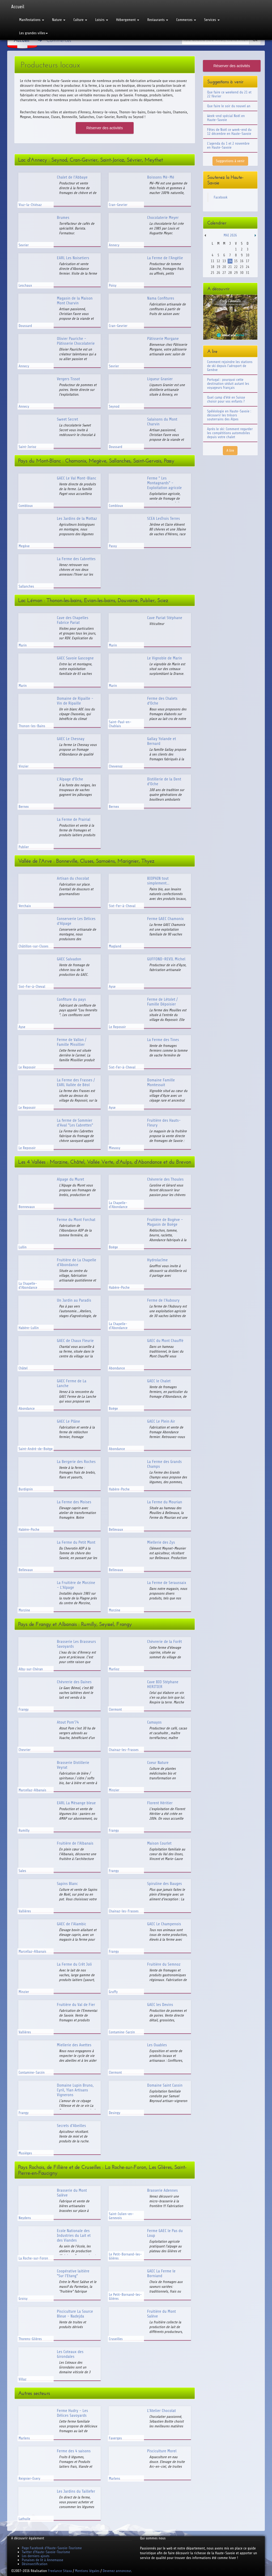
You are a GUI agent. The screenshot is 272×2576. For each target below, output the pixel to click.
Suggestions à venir (230, 161)
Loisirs (101, 20)
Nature (58, 20)
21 (230, 267)
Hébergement (127, 20)
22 (235, 267)
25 (212, 273)
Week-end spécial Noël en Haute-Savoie (226, 118)
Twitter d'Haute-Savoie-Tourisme (46, 2552)
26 (218, 273)
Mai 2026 (230, 235)
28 (230, 273)
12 (218, 261)
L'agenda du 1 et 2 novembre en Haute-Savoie (228, 145)
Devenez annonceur (117, 2571)
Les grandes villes (33, 33)
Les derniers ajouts (35, 2556)
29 (235, 273)
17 (247, 261)
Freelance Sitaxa (60, 2571)
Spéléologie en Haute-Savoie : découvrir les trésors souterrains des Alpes (229, 415)
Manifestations (31, 20)
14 (230, 261)
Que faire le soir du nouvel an (228, 106)
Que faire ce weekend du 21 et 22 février (229, 94)
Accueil (17, 6)
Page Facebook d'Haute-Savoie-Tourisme (52, 2548)
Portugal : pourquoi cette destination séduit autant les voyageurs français (228, 384)
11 (212, 261)
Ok (255, 40)
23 (241, 267)
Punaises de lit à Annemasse (42, 2560)
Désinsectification (34, 2564)
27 (224, 273)
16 (241, 261)
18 (212, 267)
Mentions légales (87, 2571)
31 (247, 273)
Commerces (186, 20)
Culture (80, 20)
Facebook (221, 197)
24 (247, 267)
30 (241, 273)
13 (224, 261)
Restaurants (157, 20)
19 (218, 267)
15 (235, 261)
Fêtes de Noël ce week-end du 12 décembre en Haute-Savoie (229, 132)
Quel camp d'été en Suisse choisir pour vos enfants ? (226, 399)
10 (247, 255)
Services (211, 20)
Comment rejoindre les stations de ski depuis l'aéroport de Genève (230, 366)
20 (224, 267)
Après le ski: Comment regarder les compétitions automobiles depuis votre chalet (230, 433)
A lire (230, 450)
